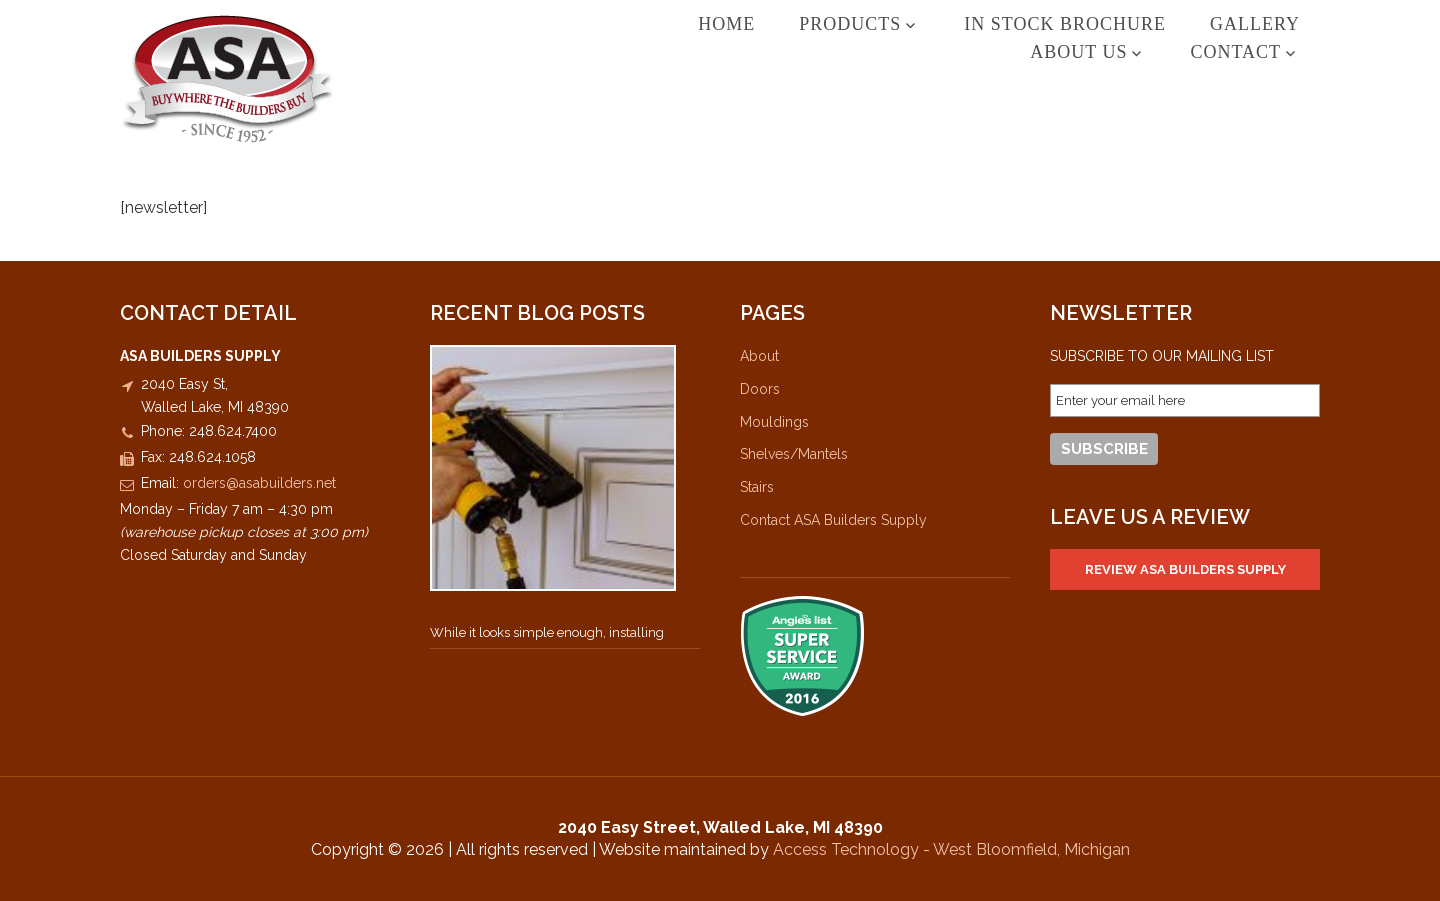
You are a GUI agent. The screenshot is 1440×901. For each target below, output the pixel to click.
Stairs (757, 487)
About (759, 356)
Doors (760, 389)
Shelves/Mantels (794, 454)
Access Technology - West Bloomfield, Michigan (951, 849)
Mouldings (774, 422)
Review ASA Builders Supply (1185, 569)
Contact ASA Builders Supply (833, 520)
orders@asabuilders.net (259, 483)
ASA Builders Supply (227, 78)
